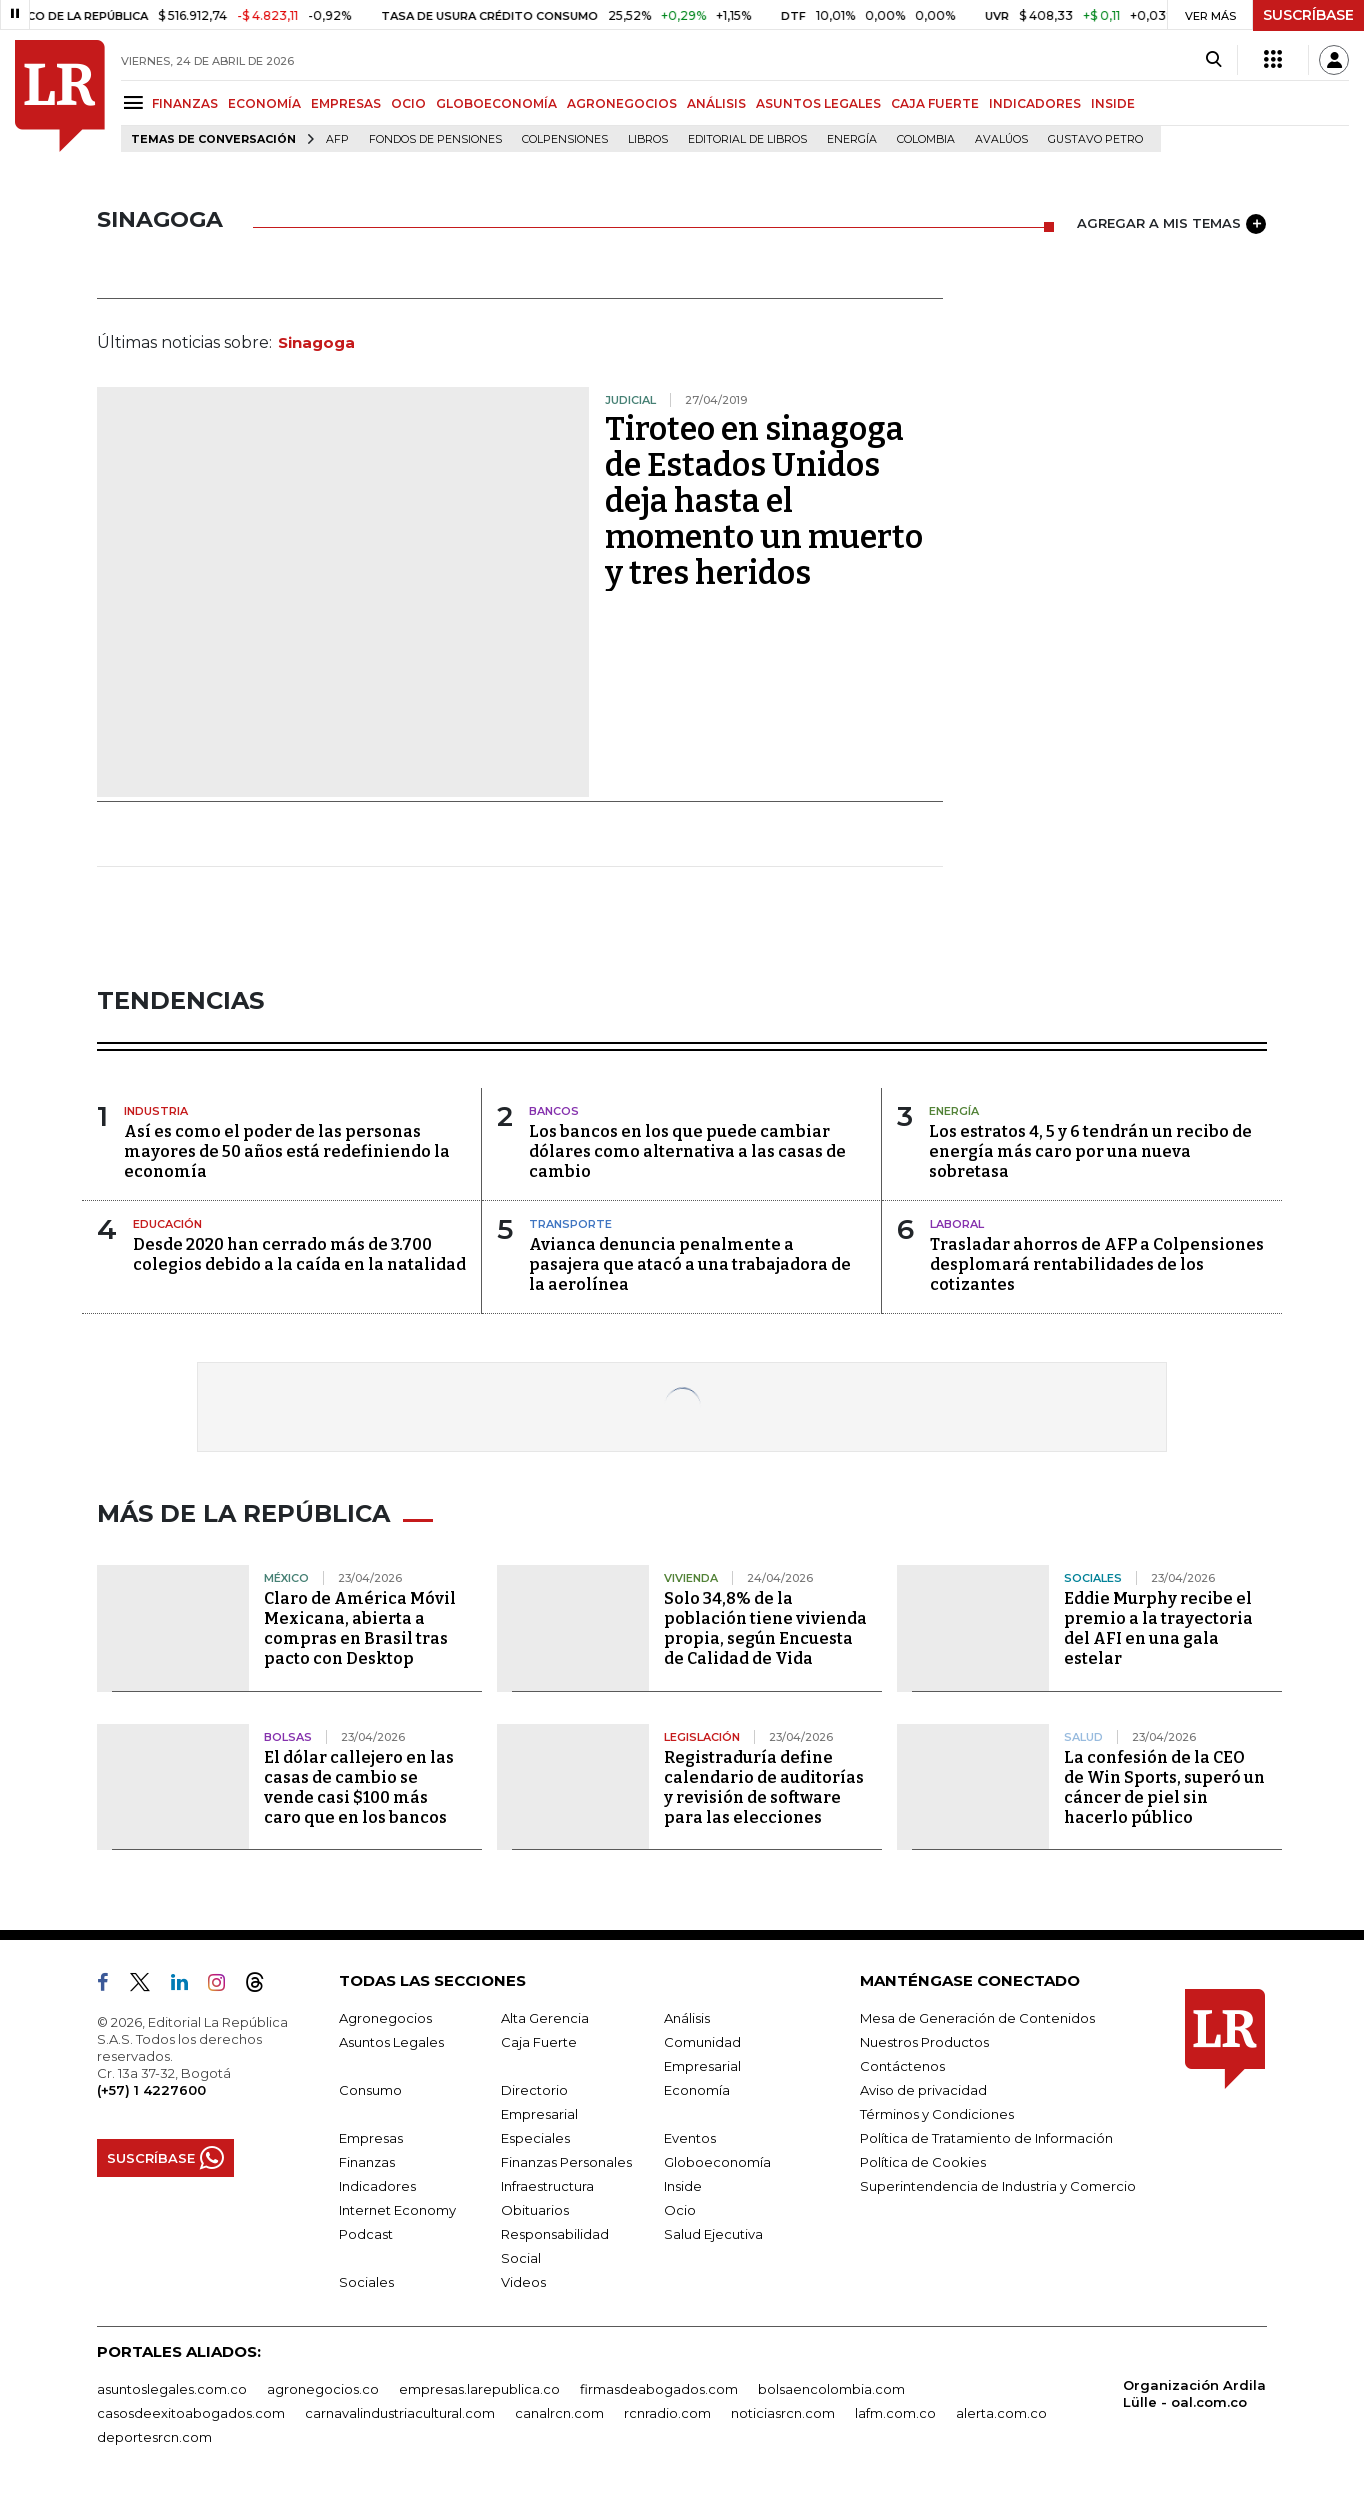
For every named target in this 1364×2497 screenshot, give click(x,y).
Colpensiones (565, 139)
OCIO (408, 103)
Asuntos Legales (391, 2042)
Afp (337, 139)
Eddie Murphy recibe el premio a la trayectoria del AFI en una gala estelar (1158, 1628)
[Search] (1213, 60)
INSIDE (1113, 103)
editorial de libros (747, 139)
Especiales (535, 2138)
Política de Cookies (923, 2162)
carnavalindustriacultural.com (400, 2413)
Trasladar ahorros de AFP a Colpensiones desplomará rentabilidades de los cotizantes (1097, 1264)
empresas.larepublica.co (479, 2389)
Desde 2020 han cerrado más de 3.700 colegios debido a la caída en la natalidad (299, 1254)
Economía (697, 2090)
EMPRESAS (346, 103)
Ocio (680, 2210)
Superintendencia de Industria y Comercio (998, 2186)
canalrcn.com (559, 2413)
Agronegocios (385, 2018)
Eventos (690, 2138)
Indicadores (377, 2186)
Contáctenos (902, 2066)
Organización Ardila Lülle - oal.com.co (1194, 2393)
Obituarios (535, 2210)
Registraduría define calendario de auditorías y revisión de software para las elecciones (764, 1787)
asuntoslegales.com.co (172, 2389)
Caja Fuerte (539, 2042)
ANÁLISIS (716, 103)
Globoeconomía (717, 2162)
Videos (523, 2282)
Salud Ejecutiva (713, 2234)
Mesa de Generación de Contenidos (977, 2018)
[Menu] (136, 102)
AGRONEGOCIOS (622, 103)
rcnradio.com (667, 2413)
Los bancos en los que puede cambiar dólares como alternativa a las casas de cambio (687, 1151)
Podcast (366, 2234)
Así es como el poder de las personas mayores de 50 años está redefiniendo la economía (287, 1151)
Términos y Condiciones (937, 2114)
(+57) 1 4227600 (151, 2090)
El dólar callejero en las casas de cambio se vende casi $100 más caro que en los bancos (359, 1787)
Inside (683, 2186)
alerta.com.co (1001, 2413)
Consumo (370, 2090)
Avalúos (1001, 139)
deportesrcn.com (154, 2437)
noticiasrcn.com (783, 2413)
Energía (852, 139)
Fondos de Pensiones (435, 139)
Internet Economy (397, 2210)
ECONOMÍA (264, 103)
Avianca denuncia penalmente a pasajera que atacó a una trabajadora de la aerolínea (690, 1264)
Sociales (366, 2282)
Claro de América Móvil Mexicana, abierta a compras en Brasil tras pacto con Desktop (360, 1628)
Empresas (371, 2138)
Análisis (687, 2018)
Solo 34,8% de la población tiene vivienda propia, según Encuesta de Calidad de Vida (765, 1628)
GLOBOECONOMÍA (496, 103)
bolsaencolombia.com (831, 2389)
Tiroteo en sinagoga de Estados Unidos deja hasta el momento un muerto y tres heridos (764, 501)
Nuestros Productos (924, 2042)
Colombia (926, 139)
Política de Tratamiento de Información (986, 2138)
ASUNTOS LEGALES (818, 103)
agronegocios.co (323, 2389)
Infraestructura (547, 2186)
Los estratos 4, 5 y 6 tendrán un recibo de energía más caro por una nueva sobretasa (1090, 1151)
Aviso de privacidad (923, 2090)
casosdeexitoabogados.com (191, 2413)
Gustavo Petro (1095, 139)
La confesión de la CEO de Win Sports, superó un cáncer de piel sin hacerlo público (1164, 1787)
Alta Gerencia (545, 2018)
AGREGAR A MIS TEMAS (1171, 224)
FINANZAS (185, 103)
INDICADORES (1035, 103)
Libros (648, 139)
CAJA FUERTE (935, 103)
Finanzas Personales (566, 2162)
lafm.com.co (895, 2413)
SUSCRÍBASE (1308, 15)
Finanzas (367, 2162)
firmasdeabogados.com (659, 2389)
